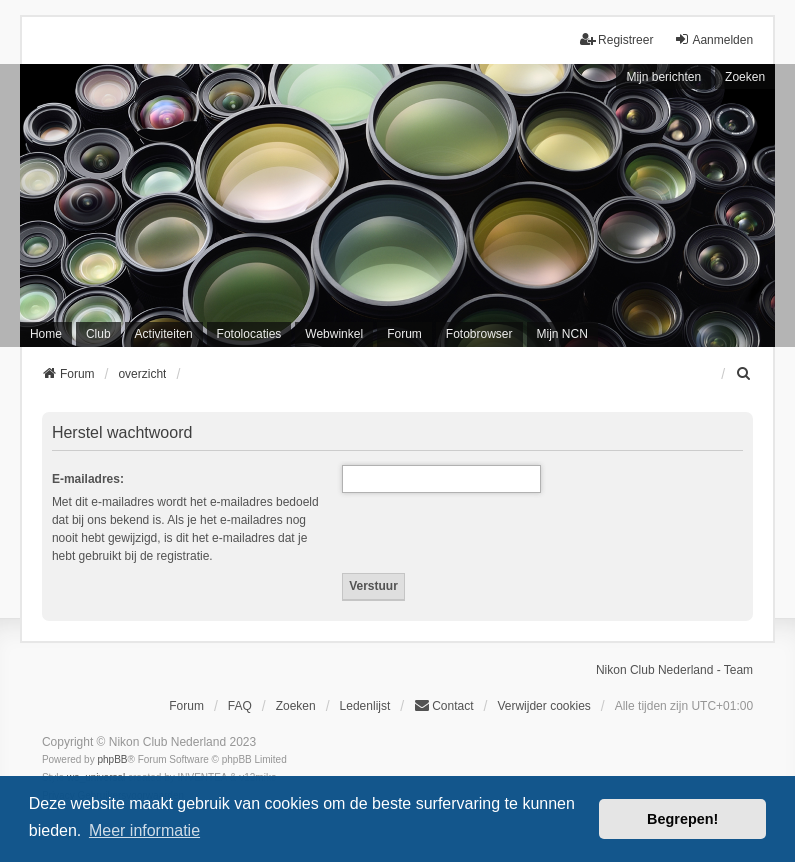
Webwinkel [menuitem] (334, 334)
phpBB (112, 759)
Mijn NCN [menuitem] (562, 334)
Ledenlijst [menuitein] (365, 706)
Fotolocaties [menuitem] (249, 334)
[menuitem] (744, 374)
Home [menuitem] (46, 334)
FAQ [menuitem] (240, 706)
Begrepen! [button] (682, 819)
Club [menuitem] (98, 334)
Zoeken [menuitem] (296, 706)
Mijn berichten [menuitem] (663, 77)
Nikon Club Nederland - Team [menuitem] (674, 670)
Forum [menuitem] (404, 334)
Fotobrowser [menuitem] (479, 334)
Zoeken (745, 77)
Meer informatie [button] (144, 830)
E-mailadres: (88, 479)
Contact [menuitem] (443, 705)
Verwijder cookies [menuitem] (543, 706)
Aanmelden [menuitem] (713, 39)
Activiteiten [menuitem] (164, 334)
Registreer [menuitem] (616, 39)
